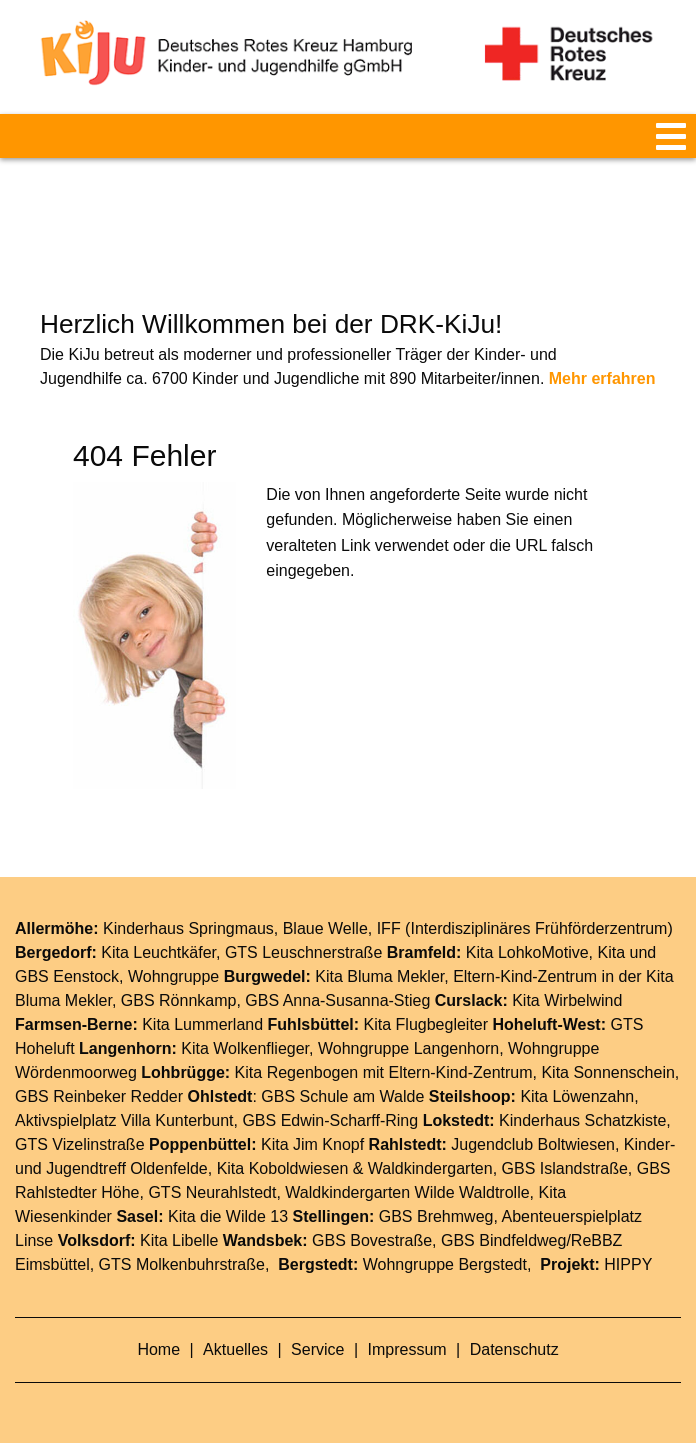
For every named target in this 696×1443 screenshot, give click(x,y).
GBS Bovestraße (372, 1240)
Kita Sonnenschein (607, 1072)
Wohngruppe (173, 976)
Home (160, 1349)
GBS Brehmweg (436, 1216)
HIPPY (628, 1264)
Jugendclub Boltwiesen (533, 1144)
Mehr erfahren (602, 378)
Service (320, 1349)
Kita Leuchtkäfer (158, 952)
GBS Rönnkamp (179, 1000)
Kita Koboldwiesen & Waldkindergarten (355, 1168)
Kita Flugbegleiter (426, 1024)
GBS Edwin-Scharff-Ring (330, 1120)
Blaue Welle (325, 928)
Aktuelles (237, 1349)
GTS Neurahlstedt (212, 1192)
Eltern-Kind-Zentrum (460, 1072)
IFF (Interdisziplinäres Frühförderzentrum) (525, 928)
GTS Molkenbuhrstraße (182, 1264)
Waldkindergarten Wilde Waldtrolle (407, 1192)
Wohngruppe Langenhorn (408, 1048)
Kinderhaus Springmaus (188, 928)
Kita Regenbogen (297, 1072)
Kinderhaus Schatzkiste (582, 1120)
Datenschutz (514, 1349)
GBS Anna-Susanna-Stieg (337, 1000)
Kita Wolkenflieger (245, 1048)
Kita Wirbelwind (567, 1000)
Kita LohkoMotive (527, 952)
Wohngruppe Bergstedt (445, 1264)
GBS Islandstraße (565, 1168)
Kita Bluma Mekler (379, 976)
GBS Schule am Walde (342, 1096)
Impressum (410, 1349)
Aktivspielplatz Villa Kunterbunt (124, 1120)
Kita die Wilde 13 (228, 1216)
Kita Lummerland (202, 1024)
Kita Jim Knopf (312, 1144)
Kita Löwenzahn (577, 1096)
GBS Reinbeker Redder (99, 1096)
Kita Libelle (179, 1240)
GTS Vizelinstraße (80, 1144)
